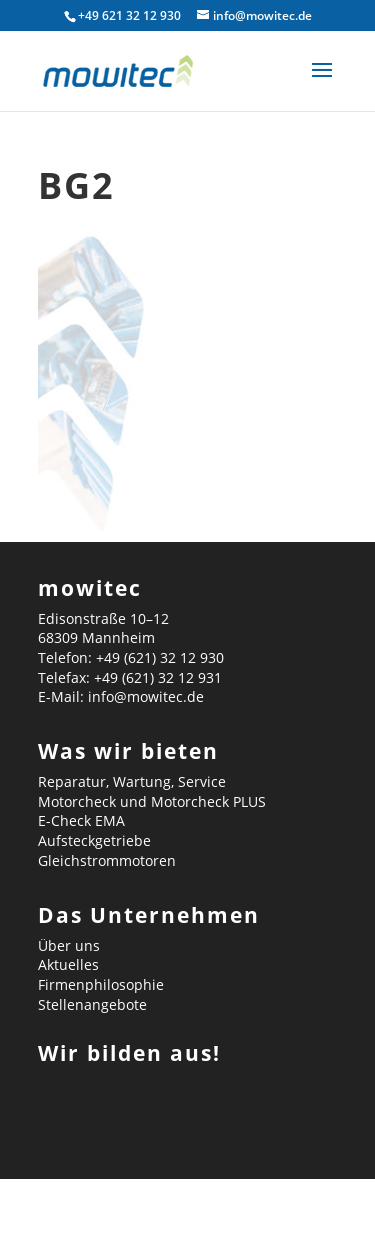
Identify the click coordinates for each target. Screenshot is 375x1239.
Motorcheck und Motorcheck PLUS (152, 801)
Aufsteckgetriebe (94, 840)
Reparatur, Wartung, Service (132, 781)
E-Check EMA (81, 820)
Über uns (69, 945)
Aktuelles (68, 964)
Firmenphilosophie (101, 984)
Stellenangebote (92, 1004)
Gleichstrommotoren (107, 860)
